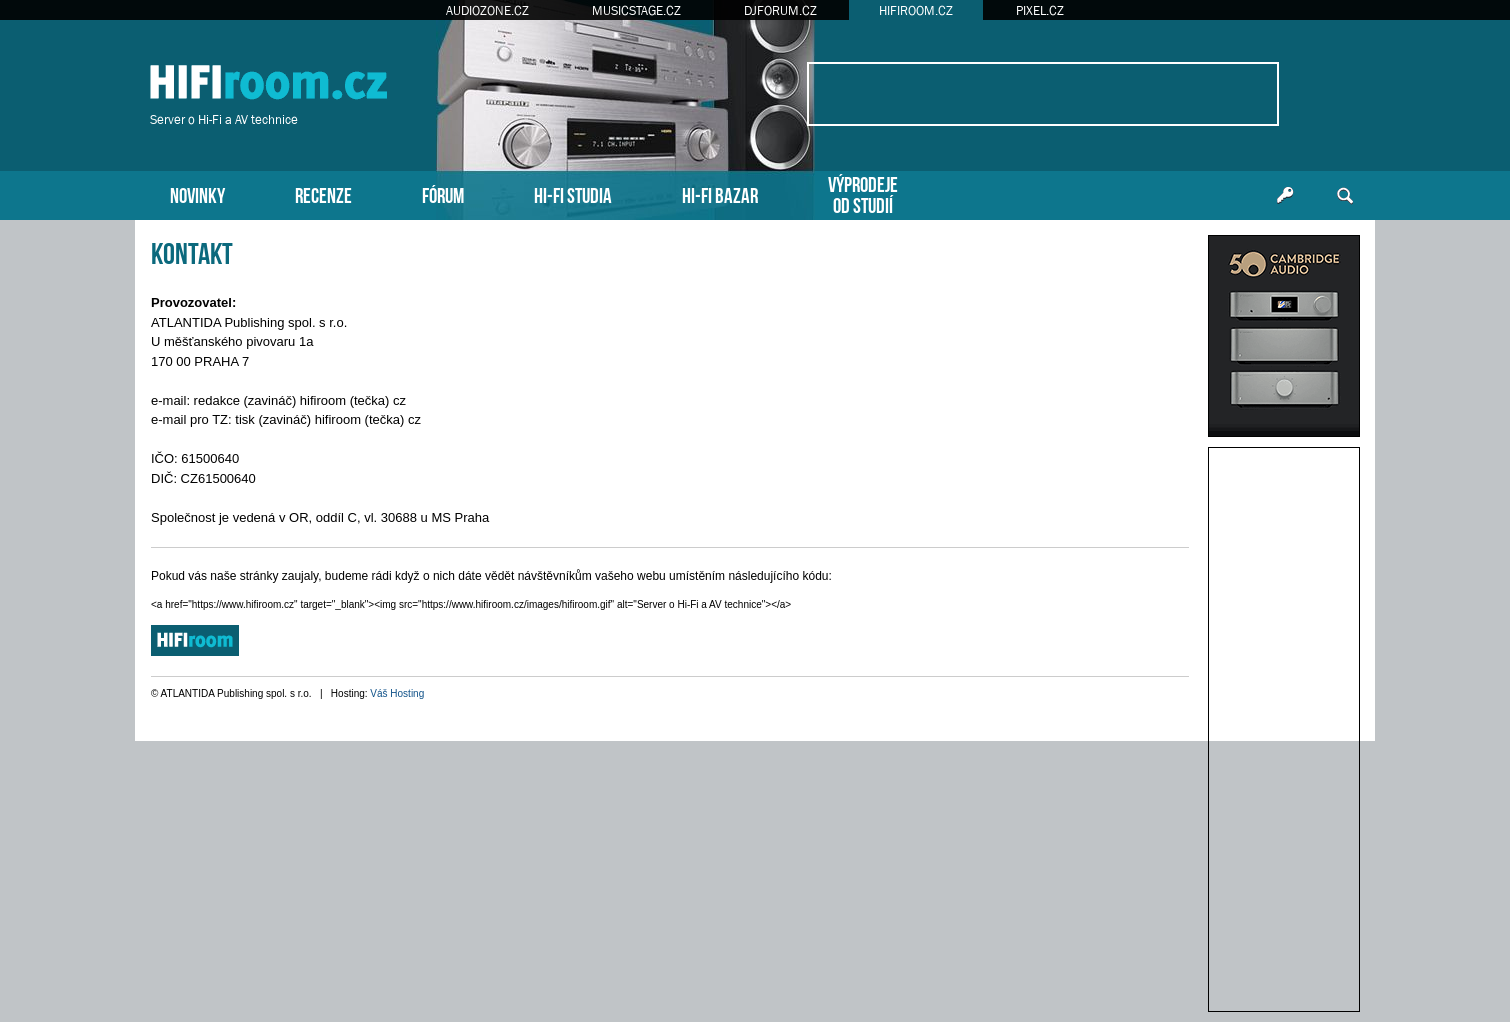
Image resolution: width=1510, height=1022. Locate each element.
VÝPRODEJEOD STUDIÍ (863, 193)
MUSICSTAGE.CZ (636, 10)
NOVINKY (197, 193)
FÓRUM (443, 193)
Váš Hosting (397, 693)
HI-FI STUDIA (573, 193)
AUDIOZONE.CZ (487, 10)
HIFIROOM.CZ (916, 10)
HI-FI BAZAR (720, 193)
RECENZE (323, 193)
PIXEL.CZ (1040, 10)
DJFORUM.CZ (780, 10)
